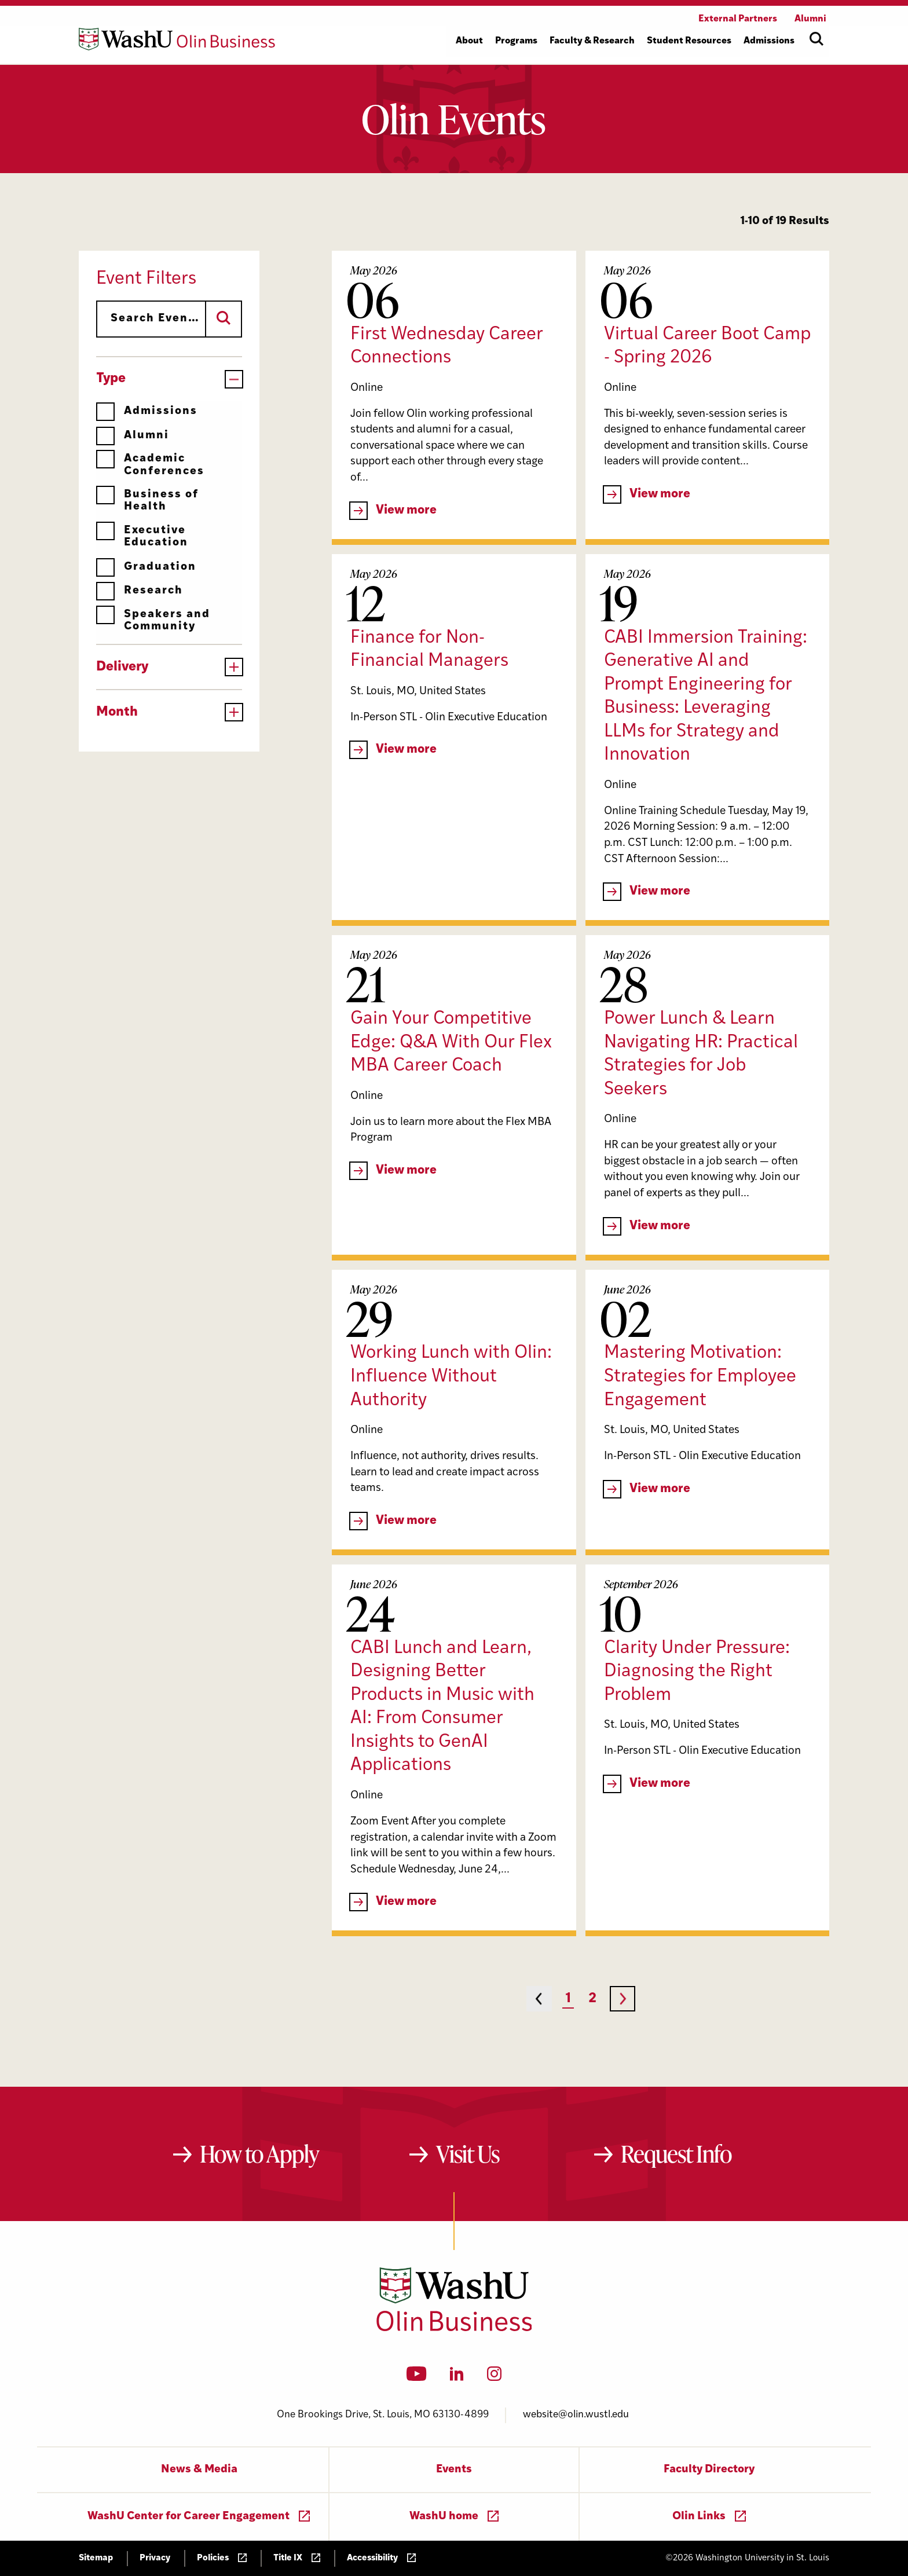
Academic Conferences (150, 465)
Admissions (146, 411)
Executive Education (142, 536)
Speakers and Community (153, 620)
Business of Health (147, 500)
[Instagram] (494, 2377)
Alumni (132, 436)
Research (139, 591)
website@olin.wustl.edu (576, 2415)
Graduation (146, 567)
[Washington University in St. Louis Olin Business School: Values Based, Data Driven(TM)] (454, 2328)
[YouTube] (417, 2377)
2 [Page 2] (592, 1999)
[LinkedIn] (457, 2377)
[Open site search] (816, 39)
